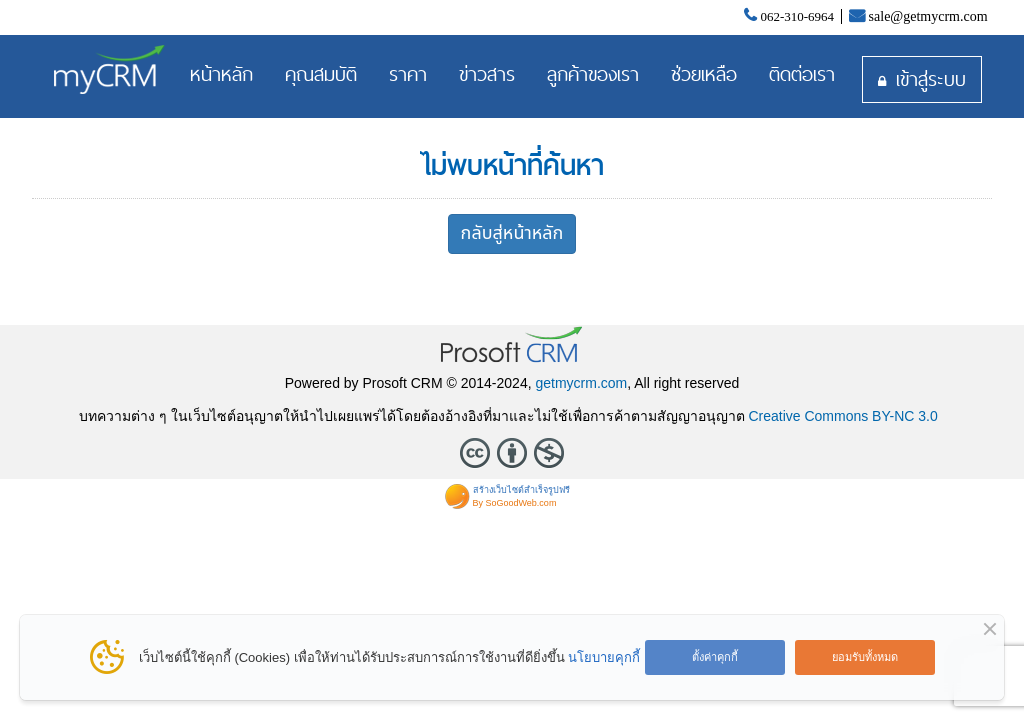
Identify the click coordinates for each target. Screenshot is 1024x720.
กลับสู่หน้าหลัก (512, 233)
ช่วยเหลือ (704, 74)
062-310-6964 (797, 16)
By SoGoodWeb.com (515, 503)
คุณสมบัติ (321, 74)
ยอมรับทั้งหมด (865, 657)
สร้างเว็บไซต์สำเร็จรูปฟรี (521, 490)
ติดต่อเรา (802, 74)
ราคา (408, 74)
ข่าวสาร (487, 74)
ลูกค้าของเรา (593, 74)
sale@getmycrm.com (928, 16)
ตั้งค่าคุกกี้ (715, 657)
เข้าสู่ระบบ (931, 79)
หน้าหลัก (221, 74)
